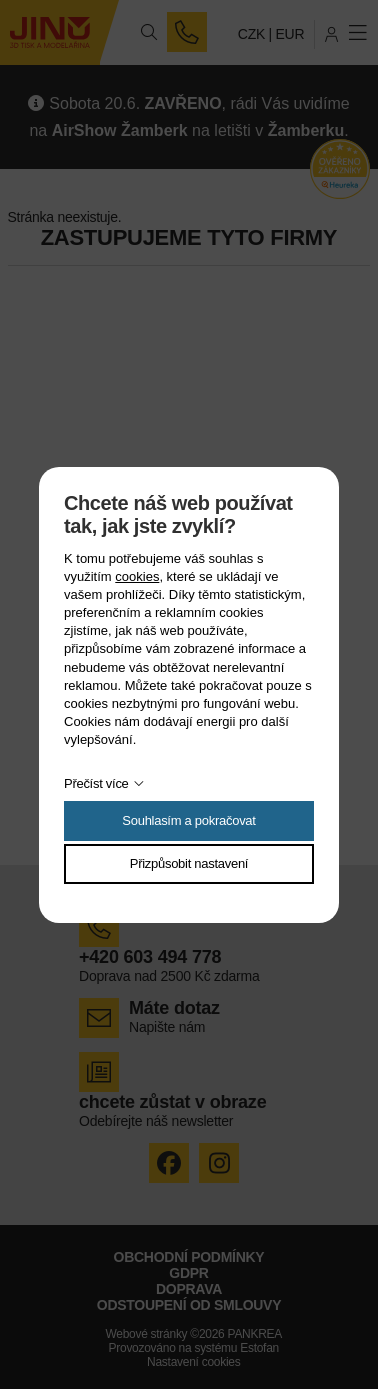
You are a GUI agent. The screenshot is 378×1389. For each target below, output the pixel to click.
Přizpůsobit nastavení (189, 863)
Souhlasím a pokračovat (188, 820)
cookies (137, 576)
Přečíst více (96, 783)
